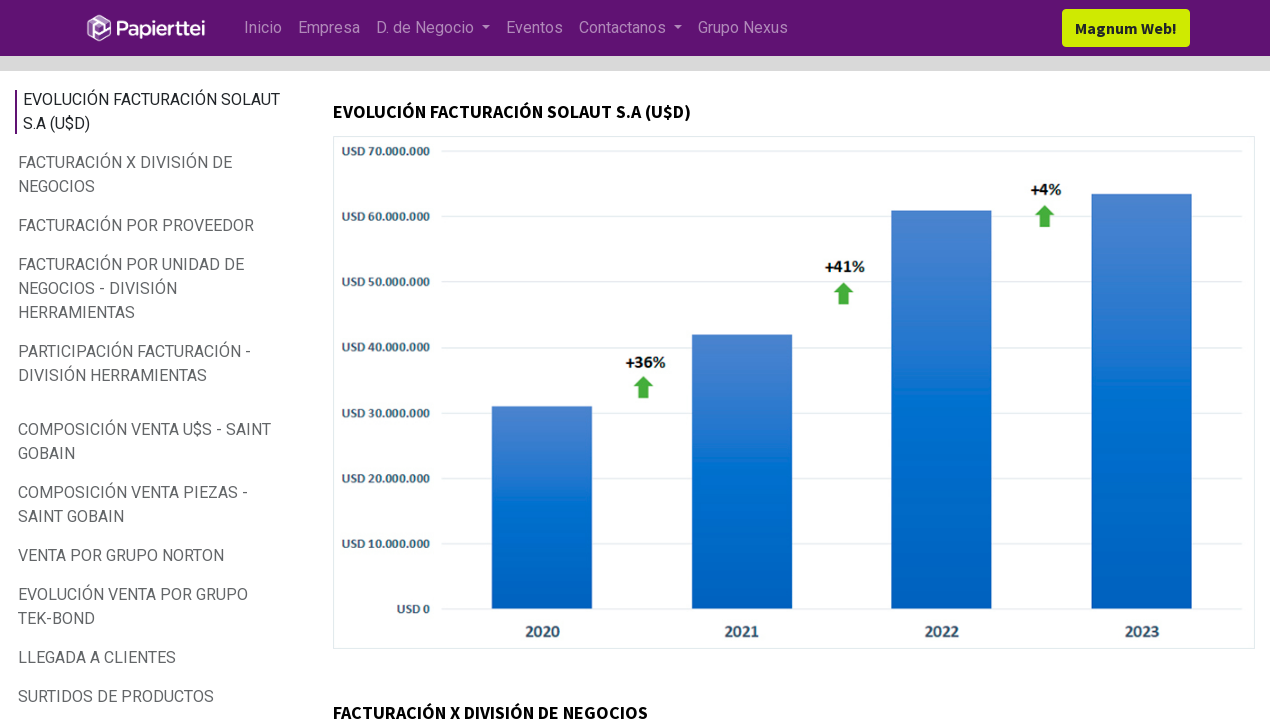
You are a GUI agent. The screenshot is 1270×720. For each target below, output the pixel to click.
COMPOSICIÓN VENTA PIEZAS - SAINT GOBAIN (133, 504)
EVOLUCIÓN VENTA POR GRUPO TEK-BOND (133, 606)
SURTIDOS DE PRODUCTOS (118, 696)
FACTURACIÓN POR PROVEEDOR (136, 225)
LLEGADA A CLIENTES (99, 657)
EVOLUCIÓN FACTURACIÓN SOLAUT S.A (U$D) (151, 111)
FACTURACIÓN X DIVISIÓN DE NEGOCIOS (125, 174)
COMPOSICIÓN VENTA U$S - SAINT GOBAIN (144, 441)
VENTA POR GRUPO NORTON (121, 555)
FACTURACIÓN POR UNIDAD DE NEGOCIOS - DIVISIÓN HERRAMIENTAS (131, 288)
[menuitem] (263, 28)
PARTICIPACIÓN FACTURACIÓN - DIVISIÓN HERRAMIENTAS (134, 363)
